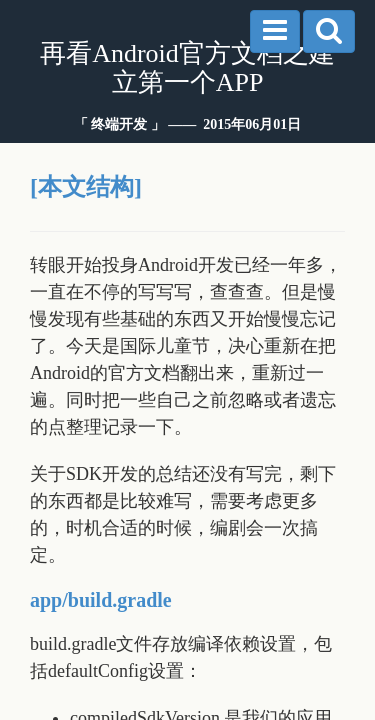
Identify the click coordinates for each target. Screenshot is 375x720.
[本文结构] (86, 187)
